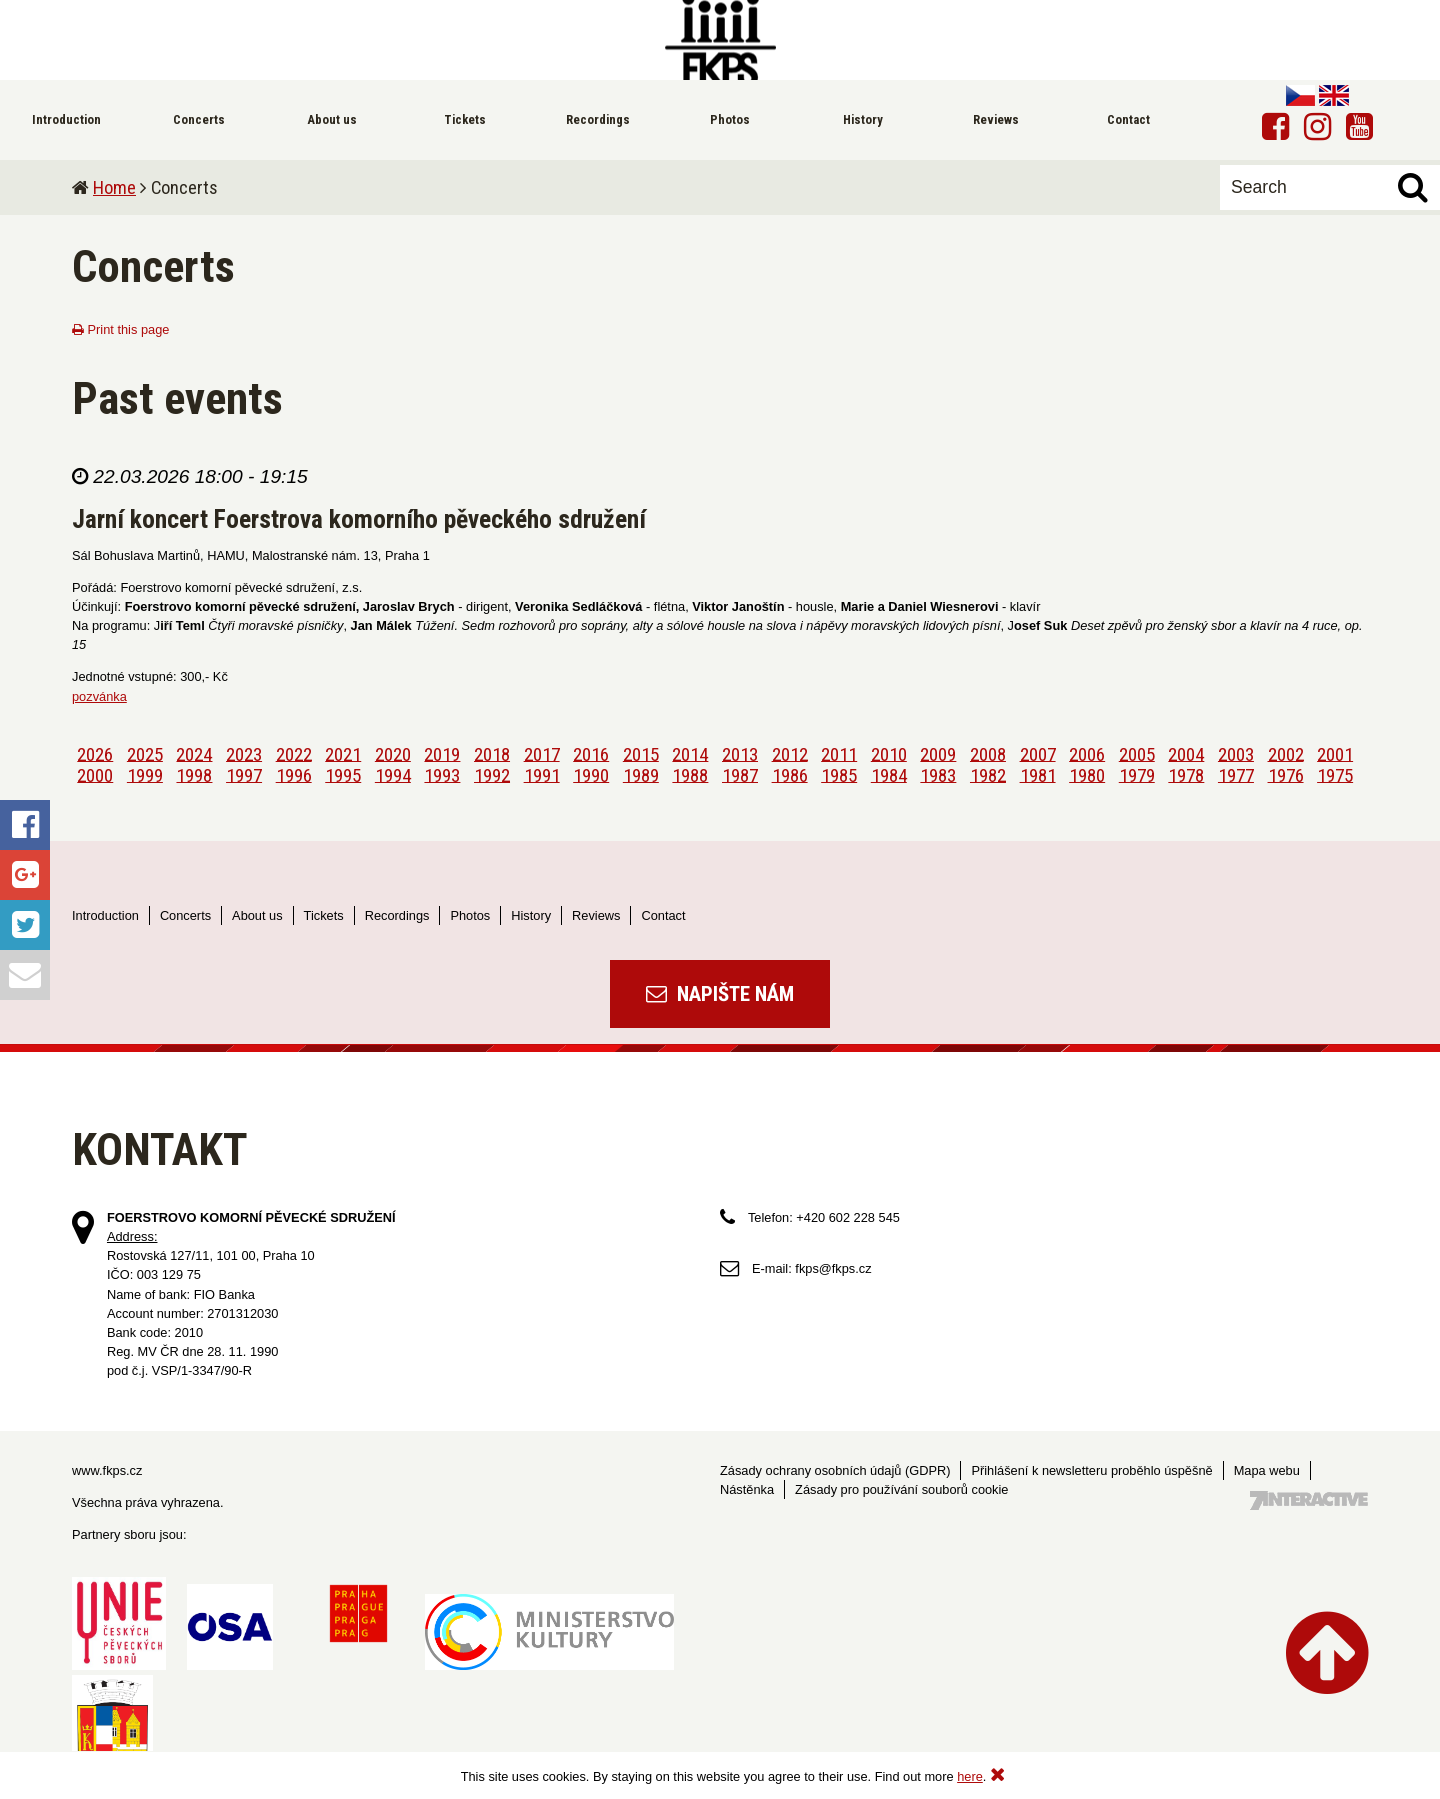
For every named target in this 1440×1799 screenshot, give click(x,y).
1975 (1335, 774)
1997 (244, 774)
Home (114, 187)
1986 (790, 774)
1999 (145, 774)
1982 (988, 774)
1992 (492, 774)
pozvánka (99, 696)
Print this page (120, 329)
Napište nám (720, 994)
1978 (1186, 774)
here (970, 1776)
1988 (690, 774)
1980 (1087, 774)
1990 (591, 774)
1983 (938, 774)
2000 (95, 774)
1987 (740, 774)
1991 (542, 774)
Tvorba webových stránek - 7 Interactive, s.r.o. (1309, 1500)
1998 (194, 774)
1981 (1038, 774)
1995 (343, 774)
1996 (294, 774)
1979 (1137, 774)
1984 (889, 774)
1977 (1236, 774)
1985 (839, 774)
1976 (1286, 774)
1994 (393, 774)
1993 (442, 774)
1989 (641, 774)
